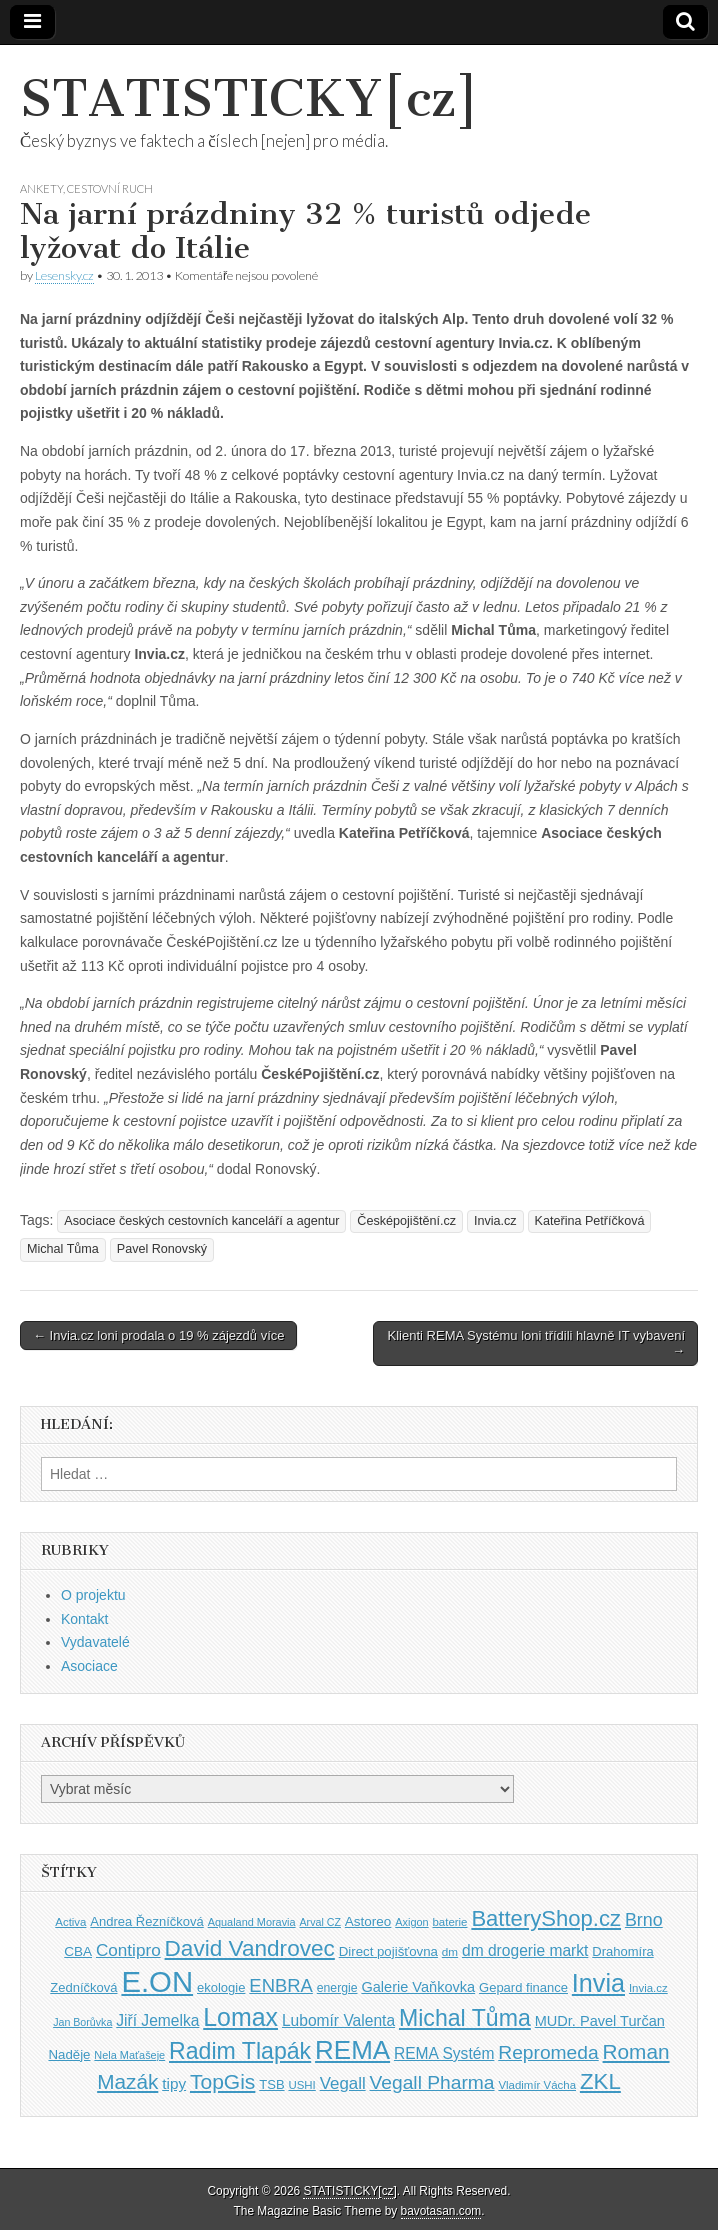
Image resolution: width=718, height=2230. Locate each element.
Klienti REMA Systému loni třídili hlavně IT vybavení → (536, 1343)
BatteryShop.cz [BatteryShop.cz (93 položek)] (546, 1918)
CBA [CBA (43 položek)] (78, 1951)
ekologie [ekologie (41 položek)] (221, 1987)
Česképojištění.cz (406, 1221)
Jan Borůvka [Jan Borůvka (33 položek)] (82, 2022)
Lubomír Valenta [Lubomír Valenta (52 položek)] (338, 2020)
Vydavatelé (95, 1642)
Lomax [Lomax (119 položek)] (240, 2017)
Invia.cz (495, 1221)
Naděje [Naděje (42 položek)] (69, 2054)
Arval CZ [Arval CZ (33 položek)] (319, 1922)
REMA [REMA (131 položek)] (352, 2050)
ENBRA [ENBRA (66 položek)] (281, 1985)
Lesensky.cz (64, 275)
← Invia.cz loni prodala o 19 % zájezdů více (158, 1335)
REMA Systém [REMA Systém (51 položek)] (444, 2053)
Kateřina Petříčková (590, 1221)
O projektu (93, 1595)
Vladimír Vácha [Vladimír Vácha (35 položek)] (537, 2085)
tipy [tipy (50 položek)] (174, 2083)
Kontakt (84, 1619)
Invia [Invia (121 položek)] (598, 1983)
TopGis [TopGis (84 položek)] (222, 2081)
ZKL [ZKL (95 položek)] (600, 2081)
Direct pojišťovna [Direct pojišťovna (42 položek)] (388, 1951)
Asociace (89, 1666)
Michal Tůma (63, 1249)
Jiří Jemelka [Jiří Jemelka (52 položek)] (157, 2020)
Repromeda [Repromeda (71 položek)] (548, 2052)
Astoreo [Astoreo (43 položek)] (368, 1921)
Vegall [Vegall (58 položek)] (343, 2083)
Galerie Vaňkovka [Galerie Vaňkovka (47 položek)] (418, 1987)
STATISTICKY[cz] (249, 98)
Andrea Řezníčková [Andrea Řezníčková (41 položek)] (146, 1921)
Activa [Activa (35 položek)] (70, 1922)
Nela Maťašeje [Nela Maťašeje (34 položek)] (129, 2055)
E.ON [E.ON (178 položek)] (157, 1981)
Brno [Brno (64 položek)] (644, 1920)
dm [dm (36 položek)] (450, 1951)
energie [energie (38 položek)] (337, 1988)
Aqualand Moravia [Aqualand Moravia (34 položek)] (252, 1922)
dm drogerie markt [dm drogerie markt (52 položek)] (525, 1950)
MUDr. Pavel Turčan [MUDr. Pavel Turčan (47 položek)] (600, 2021)
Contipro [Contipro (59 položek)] (128, 1950)
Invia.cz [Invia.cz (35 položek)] (648, 1988)
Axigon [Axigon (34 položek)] (411, 1922)
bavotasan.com (441, 2211)
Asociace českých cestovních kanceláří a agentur (201, 1221)
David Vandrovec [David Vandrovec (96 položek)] (250, 1948)
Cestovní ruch (110, 188)
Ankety (41, 188)
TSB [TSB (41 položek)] (271, 2084)
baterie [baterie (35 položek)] (450, 1922)
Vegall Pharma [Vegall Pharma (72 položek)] (432, 2082)
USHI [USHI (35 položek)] (301, 2085)
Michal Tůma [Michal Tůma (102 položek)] (465, 2018)
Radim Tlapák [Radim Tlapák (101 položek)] (240, 2051)
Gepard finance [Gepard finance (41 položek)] (523, 1987)
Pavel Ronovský (162, 1249)
